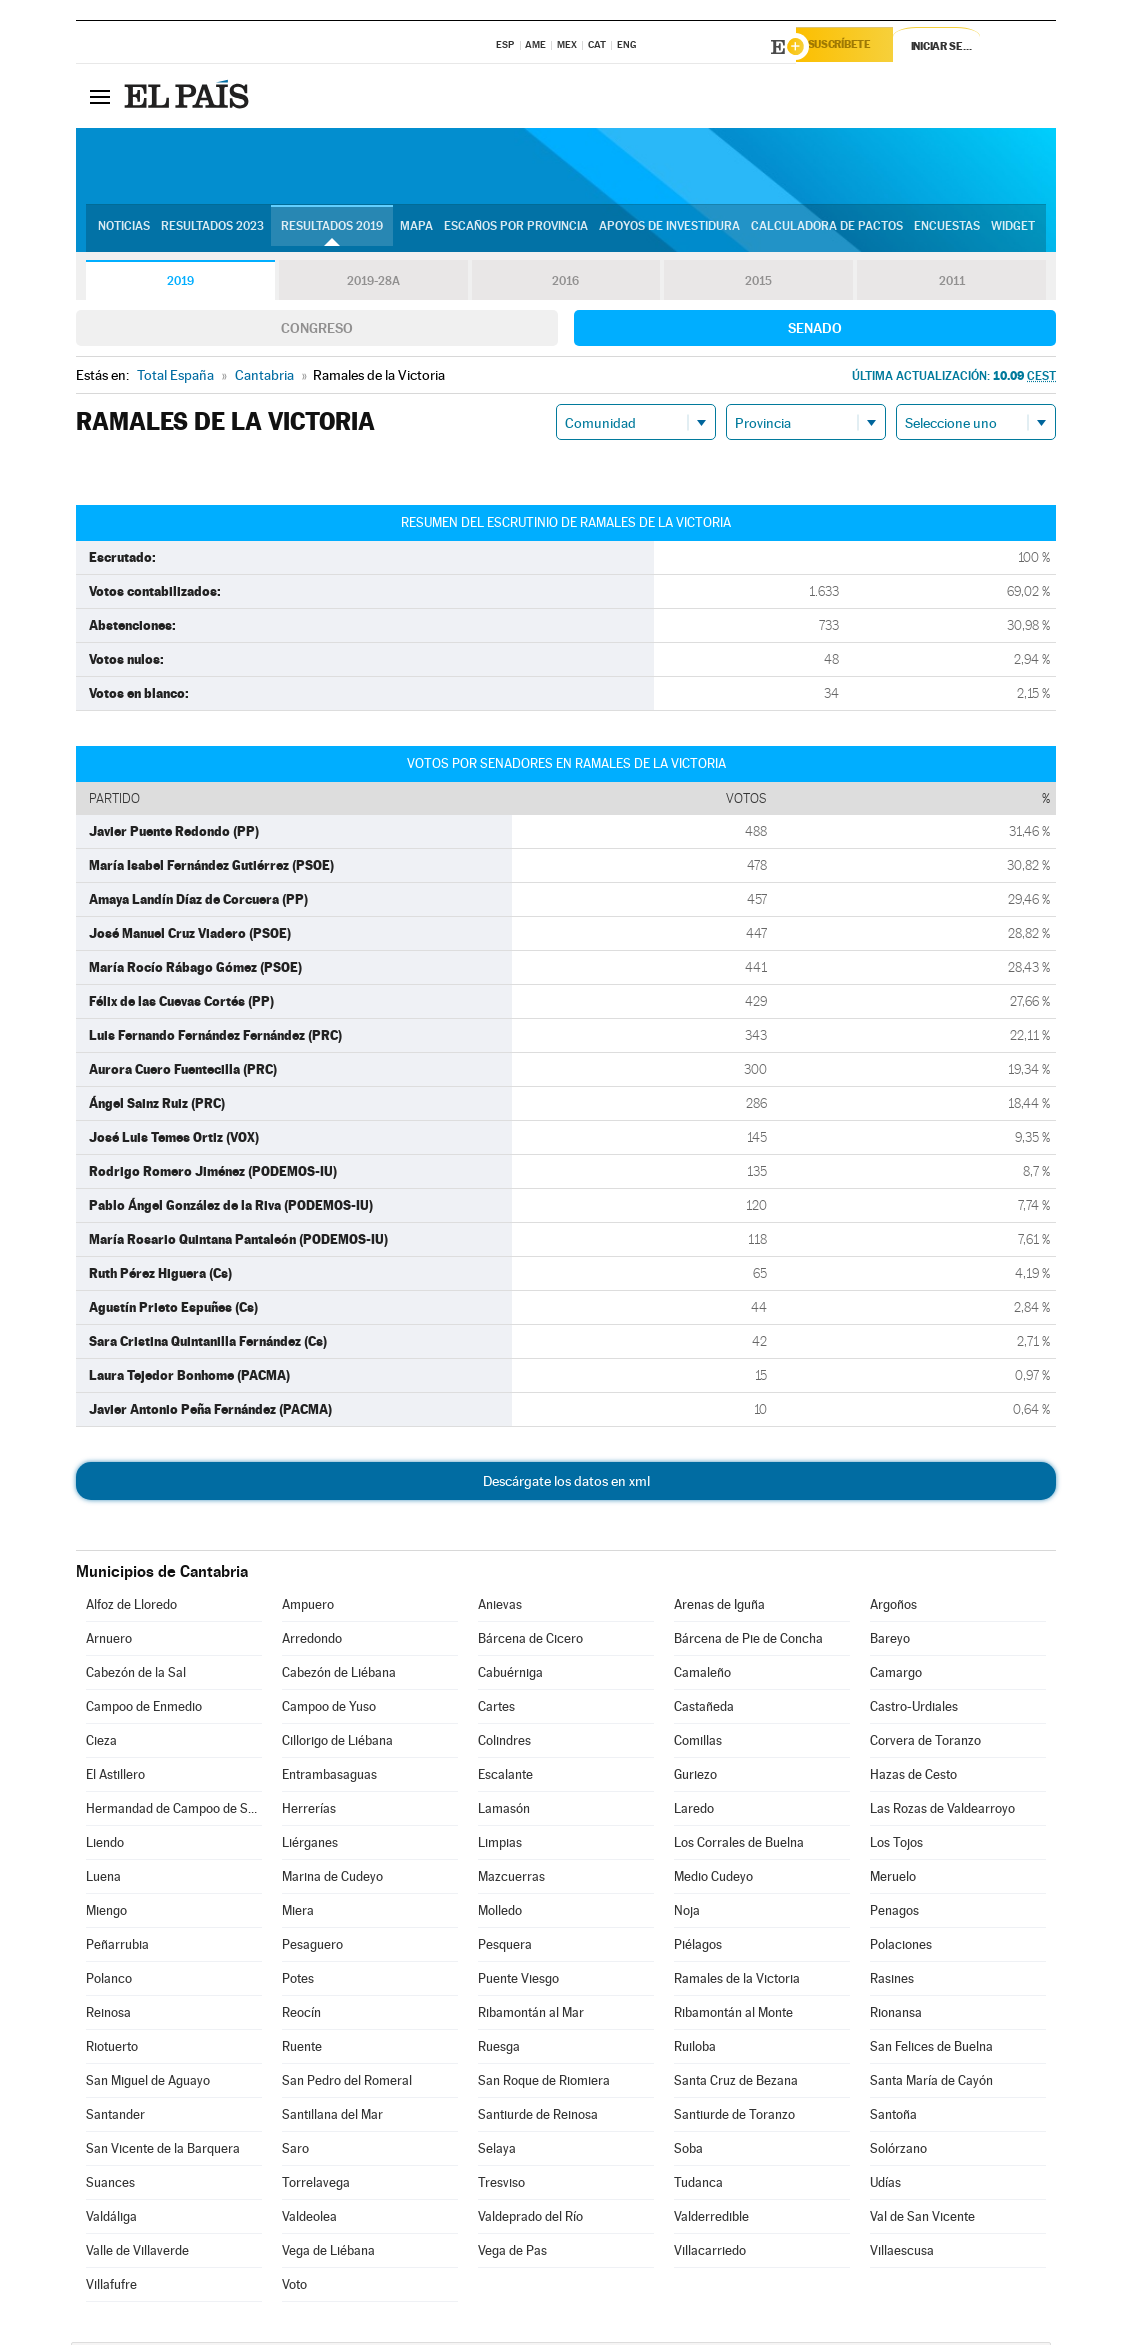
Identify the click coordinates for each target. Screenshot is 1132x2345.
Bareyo (890, 1641)
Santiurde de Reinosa (538, 2117)
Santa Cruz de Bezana (736, 2083)
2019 (180, 284)
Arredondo (312, 1641)
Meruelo (893, 1879)
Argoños (893, 1607)
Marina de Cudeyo (332, 1879)
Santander (115, 2117)
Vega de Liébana (328, 2253)
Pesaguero (312, 1947)
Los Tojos (896, 1845)
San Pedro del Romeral (347, 2083)
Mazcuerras (511, 1879)
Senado (815, 331)
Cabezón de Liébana (339, 1675)
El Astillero (115, 1777)
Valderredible (711, 2219)
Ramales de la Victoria (737, 1981)
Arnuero (109, 1641)
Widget (1013, 231)
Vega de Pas (512, 2253)
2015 (759, 284)
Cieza (101, 1743)
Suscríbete (852, 47)
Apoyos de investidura (669, 231)
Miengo (106, 1913)
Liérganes (310, 1845)
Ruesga (499, 2049)
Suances (110, 2185)
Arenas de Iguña (719, 1607)
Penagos (894, 1913)
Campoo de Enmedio (144, 1709)
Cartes (496, 1709)
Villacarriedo (710, 2253)
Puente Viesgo (518, 1981)
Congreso (317, 331)
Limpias (500, 1845)
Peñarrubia (117, 1947)
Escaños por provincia (516, 231)
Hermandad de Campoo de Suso (174, 1811)
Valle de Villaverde (137, 2253)
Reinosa (108, 2015)
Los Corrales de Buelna (739, 1845)
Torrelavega (316, 2185)
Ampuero (308, 1607)
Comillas (698, 1743)
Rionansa (896, 2015)
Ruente (302, 2049)
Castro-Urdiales (914, 1709)
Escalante (505, 1777)
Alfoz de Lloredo (131, 1607)
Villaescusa (902, 2253)
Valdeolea (309, 2219)
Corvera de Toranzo (925, 1743)
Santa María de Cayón (931, 2083)
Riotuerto (112, 2049)
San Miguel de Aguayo (148, 2083)
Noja (687, 1913)
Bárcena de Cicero (530, 1641)
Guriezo (695, 1777)
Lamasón (504, 1811)
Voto (294, 2287)
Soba (688, 2151)
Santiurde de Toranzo (734, 2117)
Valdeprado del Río (530, 2219)
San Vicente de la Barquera (163, 2151)
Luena (103, 1879)
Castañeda (704, 1709)
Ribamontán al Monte (733, 2015)
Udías (885, 2185)
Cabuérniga (510, 1675)
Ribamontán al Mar (531, 2015)
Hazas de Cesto (913, 1777)
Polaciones (901, 1947)
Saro (295, 2151)
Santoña (893, 2117)
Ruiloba (695, 2049)
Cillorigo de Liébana (337, 1743)
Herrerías (309, 1811)
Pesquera (505, 1947)
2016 (566, 284)
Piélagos (698, 1947)
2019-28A (373, 284)
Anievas (500, 1607)
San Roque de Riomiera (544, 2083)
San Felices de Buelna (931, 2049)
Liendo (105, 1845)
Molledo (500, 1913)
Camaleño (702, 1675)
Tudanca (698, 2185)
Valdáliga (111, 2219)
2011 (951, 284)
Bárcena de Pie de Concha (748, 1641)
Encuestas (947, 231)
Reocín (301, 2015)
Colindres (504, 1743)
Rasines (892, 1981)
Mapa (416, 231)
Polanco (109, 1981)
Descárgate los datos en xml (566, 1484)
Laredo (694, 1811)
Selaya (497, 2151)
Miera (298, 1913)
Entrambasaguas (329, 1777)
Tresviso (501, 2185)
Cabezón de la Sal (136, 1675)
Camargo (896, 1675)
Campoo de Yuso (329, 1709)
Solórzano (898, 2151)
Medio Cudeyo (713, 1879)
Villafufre (111, 2287)
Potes (298, 1981)
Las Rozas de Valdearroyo (942, 1811)
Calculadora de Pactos (827, 231)
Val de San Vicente (922, 2219)
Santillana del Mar (332, 2117)
